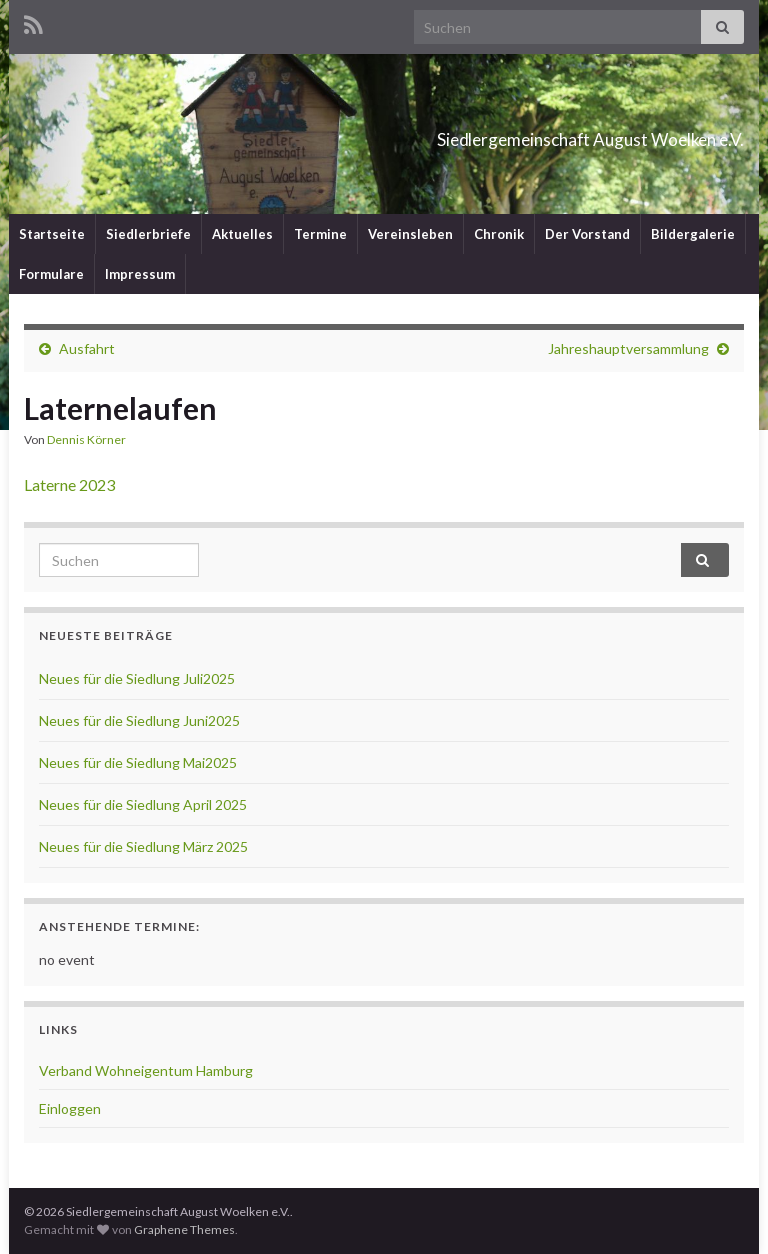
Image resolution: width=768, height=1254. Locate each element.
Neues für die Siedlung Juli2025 (137, 678)
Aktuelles (242, 234)
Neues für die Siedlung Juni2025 (139, 720)
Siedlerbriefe (148, 234)
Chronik (499, 234)
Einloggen (70, 1108)
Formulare (51, 274)
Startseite (52, 234)
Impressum (140, 274)
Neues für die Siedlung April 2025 (143, 804)
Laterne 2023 (69, 484)
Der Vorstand (587, 234)
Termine (320, 234)
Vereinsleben (410, 234)
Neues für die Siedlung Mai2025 (138, 762)
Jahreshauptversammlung (628, 348)
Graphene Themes (184, 1229)
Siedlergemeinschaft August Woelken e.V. (480, 133)
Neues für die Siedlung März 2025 (143, 846)
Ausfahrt (87, 348)
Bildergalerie (693, 234)
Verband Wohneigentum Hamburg (146, 1070)
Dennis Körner (86, 439)
